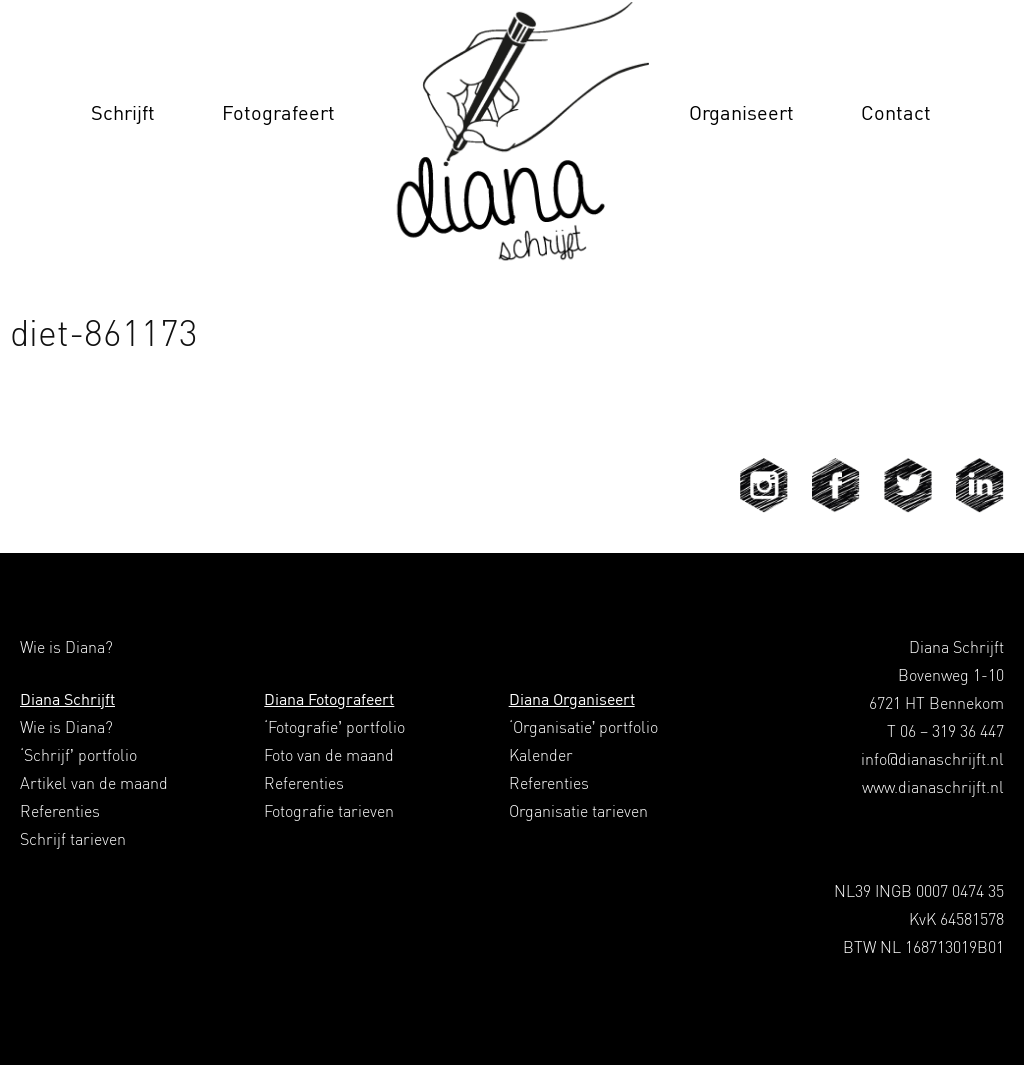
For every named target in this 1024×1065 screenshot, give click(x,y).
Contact (896, 112)
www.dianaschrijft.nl (933, 787)
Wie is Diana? (66, 727)
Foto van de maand (329, 755)
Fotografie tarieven (329, 811)
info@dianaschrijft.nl (932, 759)
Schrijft (123, 112)
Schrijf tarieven (73, 839)
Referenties (60, 811)
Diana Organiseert (572, 699)
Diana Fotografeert (329, 699)
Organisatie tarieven (578, 811)
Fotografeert (278, 112)
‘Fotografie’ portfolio (334, 727)
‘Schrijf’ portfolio (78, 755)
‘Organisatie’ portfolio (584, 727)
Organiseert (741, 112)
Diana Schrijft (67, 699)
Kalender (541, 755)
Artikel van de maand (94, 783)
